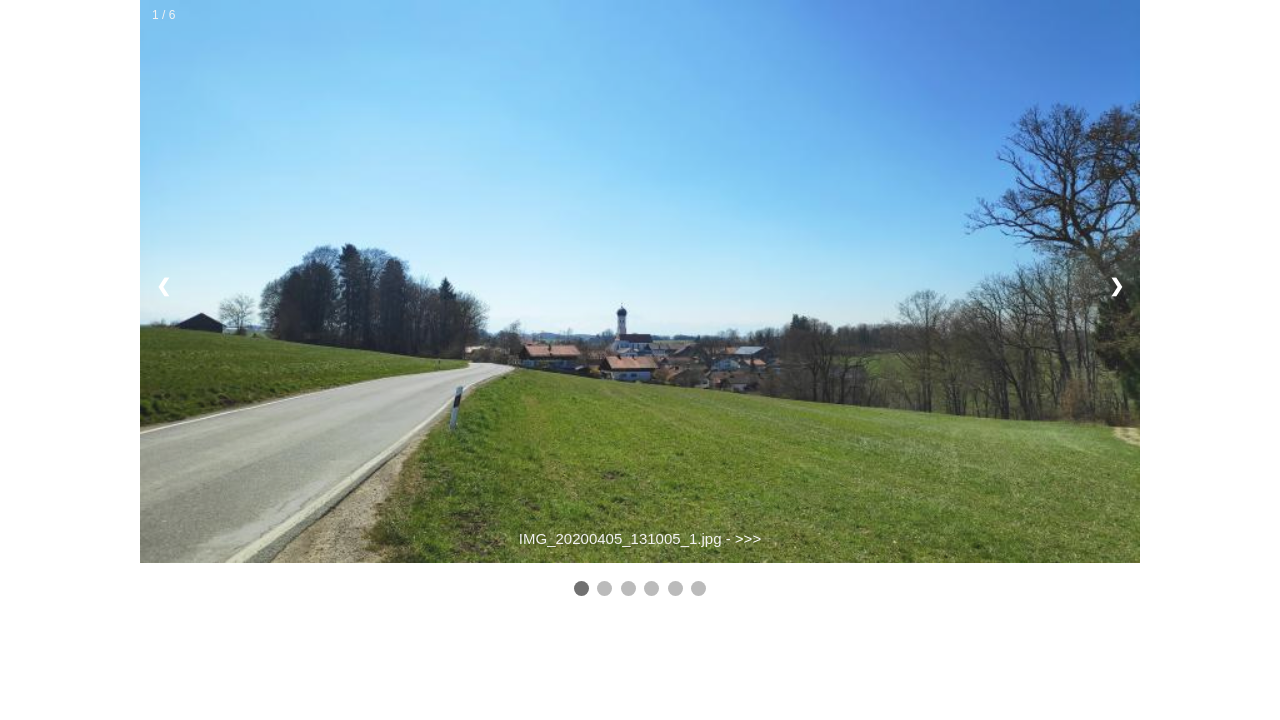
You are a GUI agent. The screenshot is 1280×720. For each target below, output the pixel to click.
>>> (748, 538)
